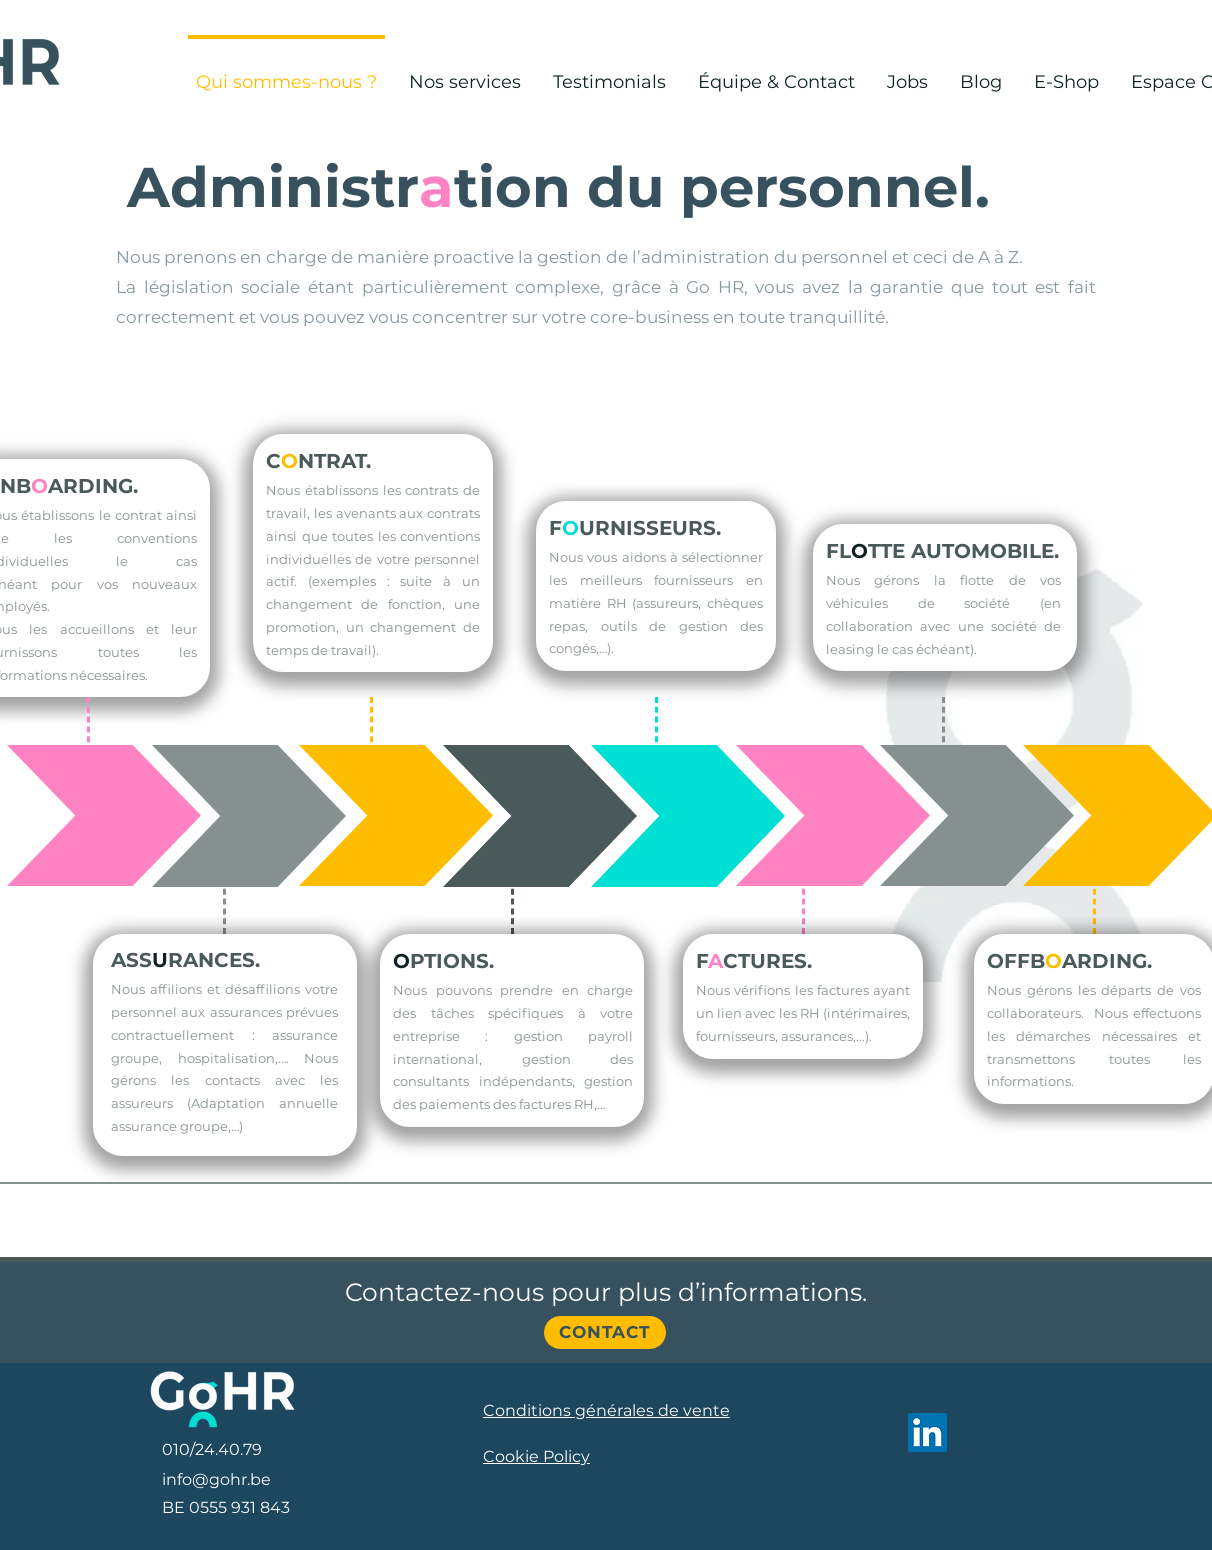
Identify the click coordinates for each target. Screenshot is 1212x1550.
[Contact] (605, 1332)
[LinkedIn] (927, 1432)
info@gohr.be (216, 1479)
